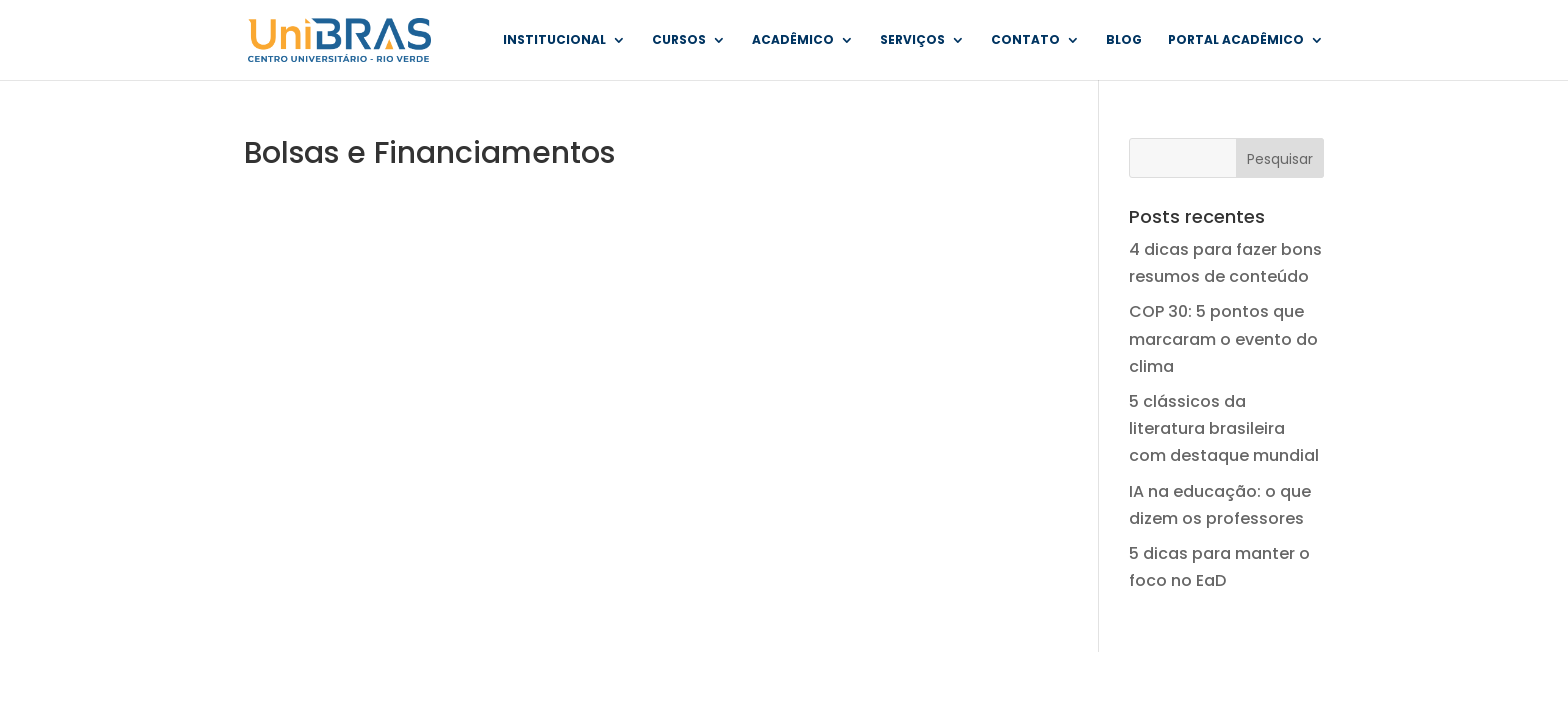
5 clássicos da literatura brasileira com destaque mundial (1224, 428)
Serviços (912, 40)
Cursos (679, 40)
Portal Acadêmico (1236, 40)
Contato (1025, 40)
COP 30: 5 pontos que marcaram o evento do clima (1223, 338)
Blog (1124, 40)
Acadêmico (793, 40)
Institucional (554, 40)
